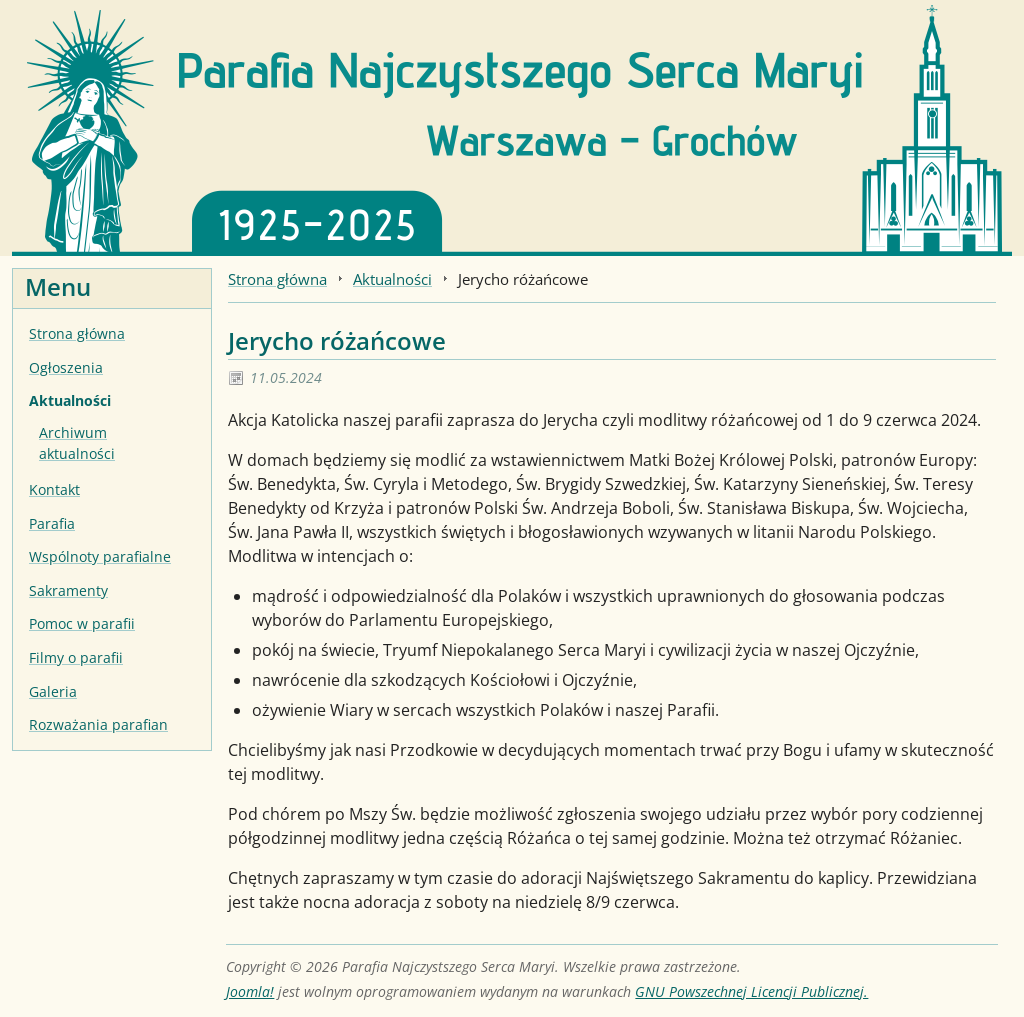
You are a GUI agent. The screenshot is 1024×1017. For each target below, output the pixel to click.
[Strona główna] (512, 126)
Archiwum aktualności (77, 443)
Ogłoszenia (66, 367)
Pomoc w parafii (82, 623)
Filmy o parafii (76, 657)
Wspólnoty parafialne (100, 556)
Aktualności (70, 400)
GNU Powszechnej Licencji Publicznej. (751, 991)
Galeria (53, 691)
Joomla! (250, 991)
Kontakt (54, 489)
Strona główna (77, 333)
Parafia (52, 523)
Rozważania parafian (98, 724)
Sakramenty (68, 590)
